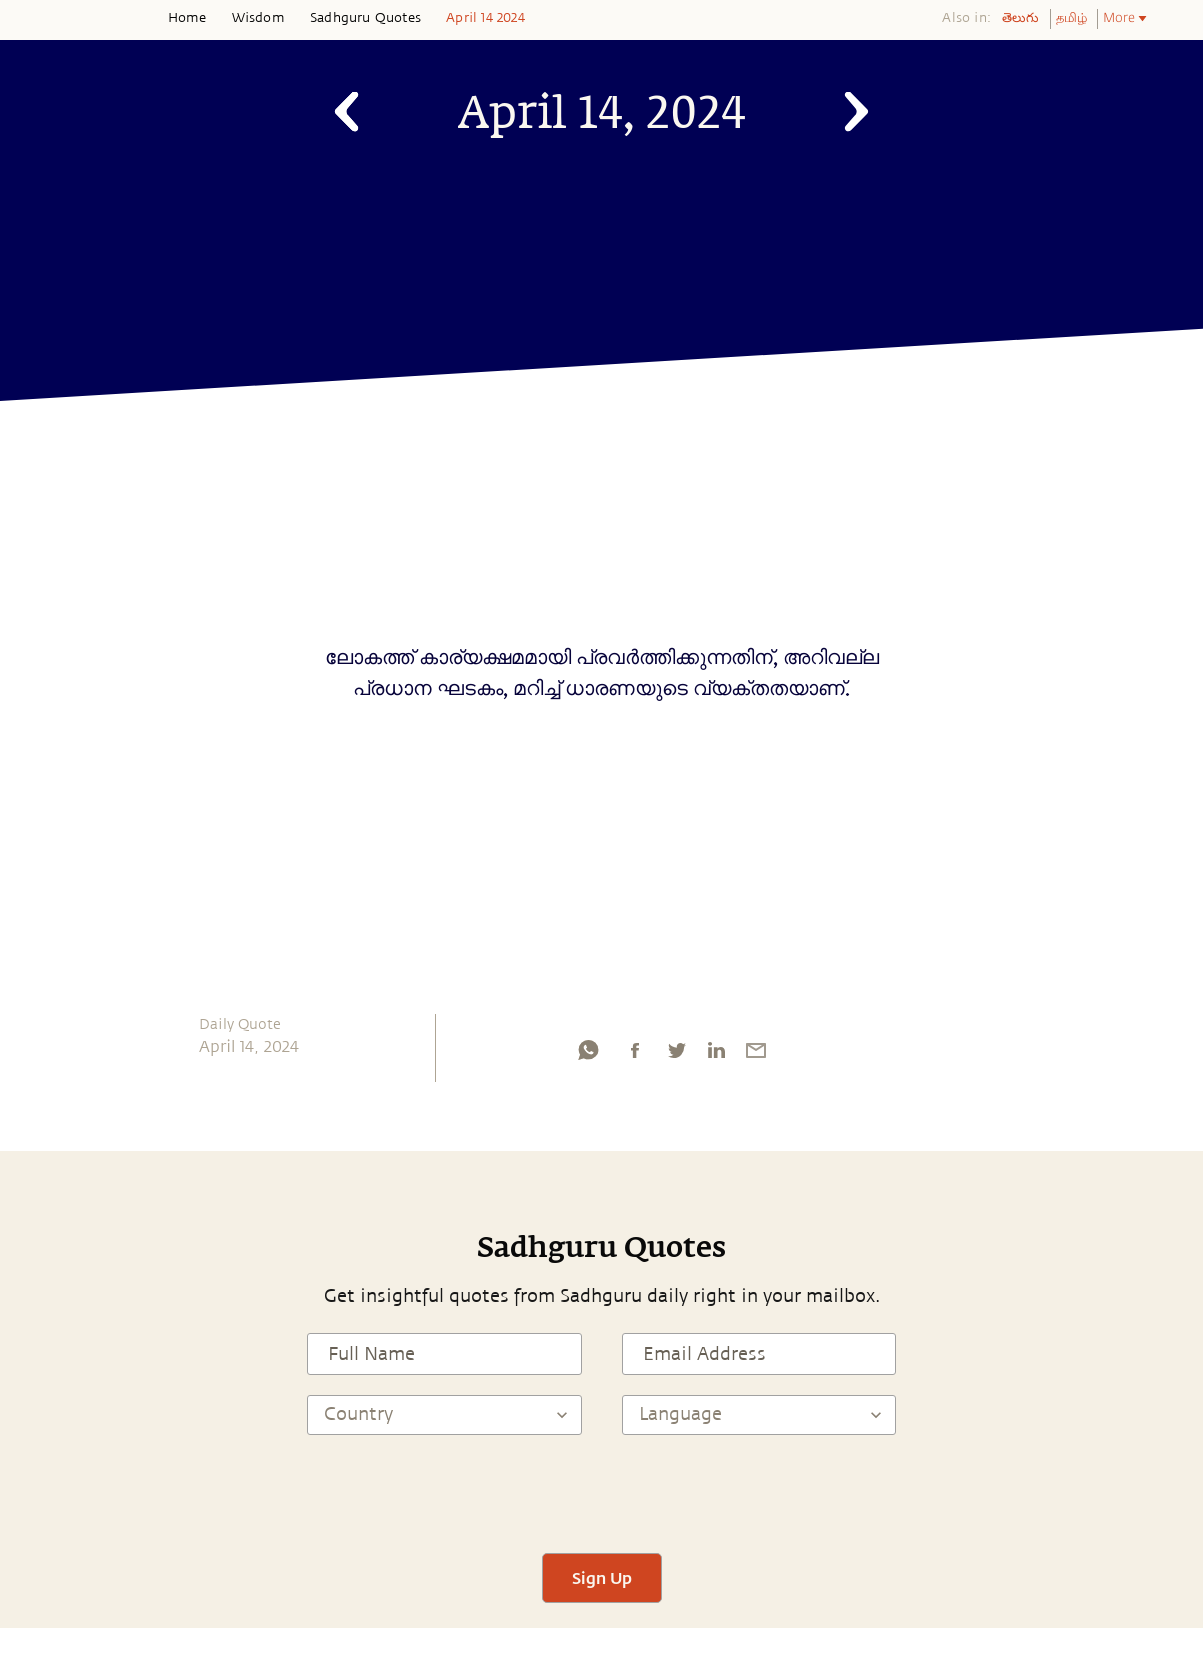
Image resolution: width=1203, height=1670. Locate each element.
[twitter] (676, 1055)
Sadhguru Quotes (365, 18)
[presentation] (602, 1494)
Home (187, 18)
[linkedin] (716, 1055)
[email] (756, 1055)
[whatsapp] (588, 1055)
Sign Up (602, 1577)
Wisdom (258, 18)
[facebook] (635, 1055)
